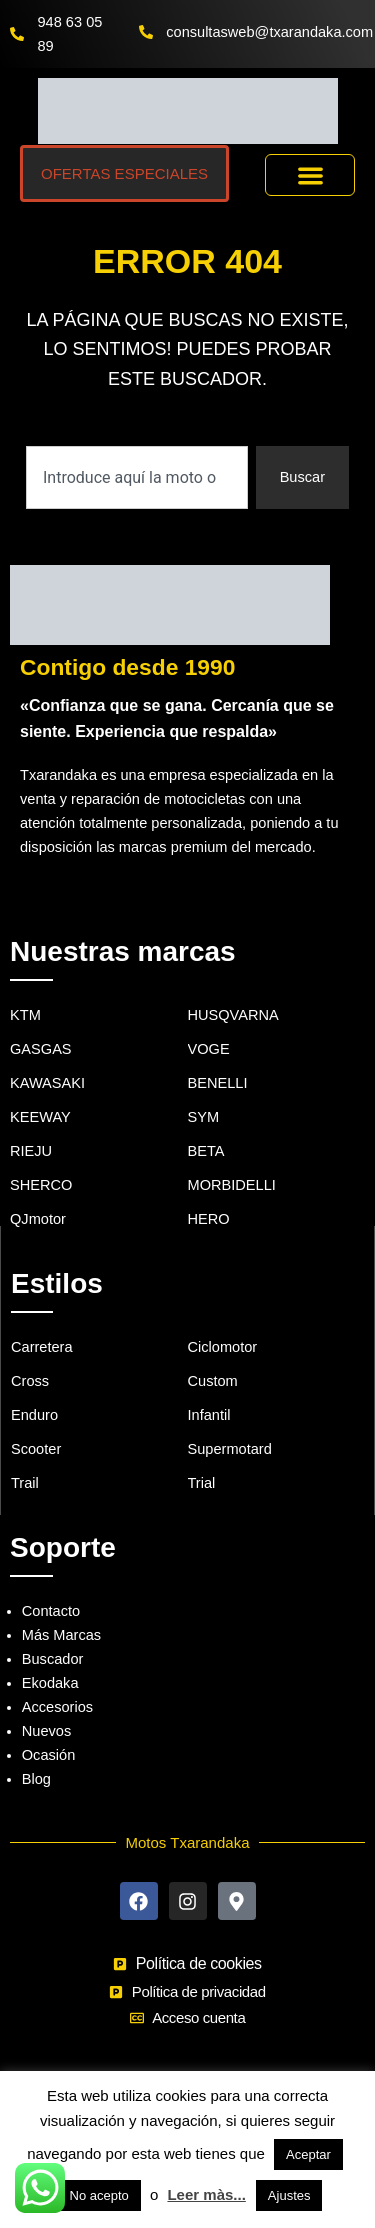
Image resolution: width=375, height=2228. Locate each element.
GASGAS (41, 1049)
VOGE (209, 1049)
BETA (206, 1151)
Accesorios (57, 1707)
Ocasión (48, 1755)
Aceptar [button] (308, 2154)
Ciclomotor (223, 1347)
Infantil (209, 1415)
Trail (25, 1483)
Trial (202, 1483)
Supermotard (230, 1449)
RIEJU (31, 1151)
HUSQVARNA (233, 1015)
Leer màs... (206, 2194)
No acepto (99, 2195)
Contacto (51, 1611)
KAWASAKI (47, 1083)
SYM (204, 1117)
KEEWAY (40, 1117)
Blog (36, 1779)
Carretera (42, 1347)
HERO (209, 1219)
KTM (25, 1015)
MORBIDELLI (232, 1185)
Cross (30, 1381)
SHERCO (41, 1185)
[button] (310, 175)
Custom (213, 1381)
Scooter (36, 1449)
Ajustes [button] (289, 2195)
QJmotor (38, 1219)
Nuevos (46, 1731)
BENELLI (218, 1083)
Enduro (34, 1415)
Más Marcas (61, 1635)
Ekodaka (50, 1683)
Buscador (53, 1659)
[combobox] (137, 477)
